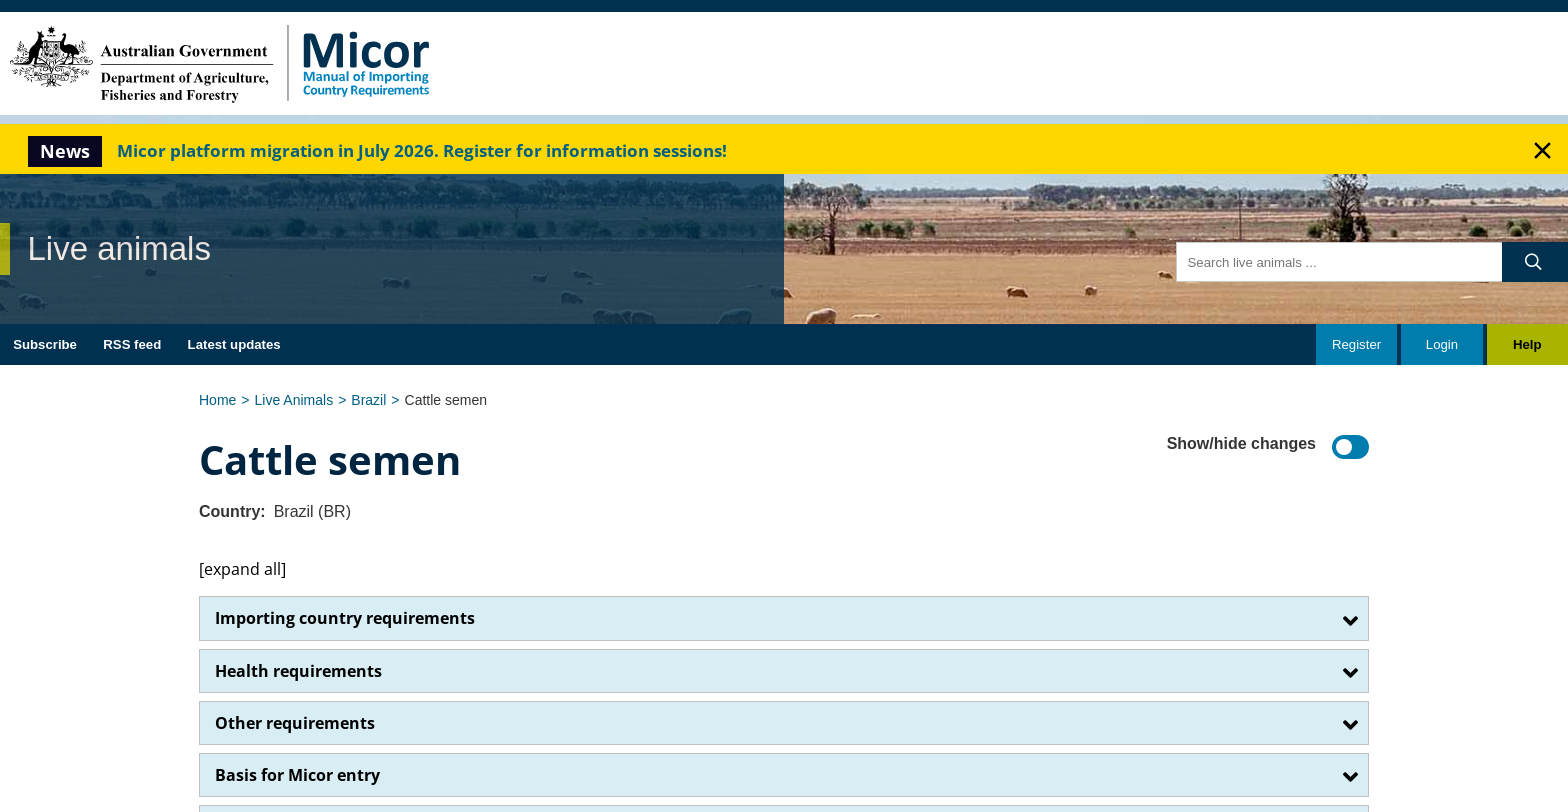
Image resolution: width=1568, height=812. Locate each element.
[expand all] (242, 569)
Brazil (368, 400)
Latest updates (234, 344)
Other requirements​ (295, 723)
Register (1356, 344)
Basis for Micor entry (297, 775)
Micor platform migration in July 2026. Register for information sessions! (422, 150)
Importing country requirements (345, 618)
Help (1527, 344)
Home (217, 400)
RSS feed (132, 344)
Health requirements (298, 671)
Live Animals (294, 400)
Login (1442, 344)
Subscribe (45, 344)
